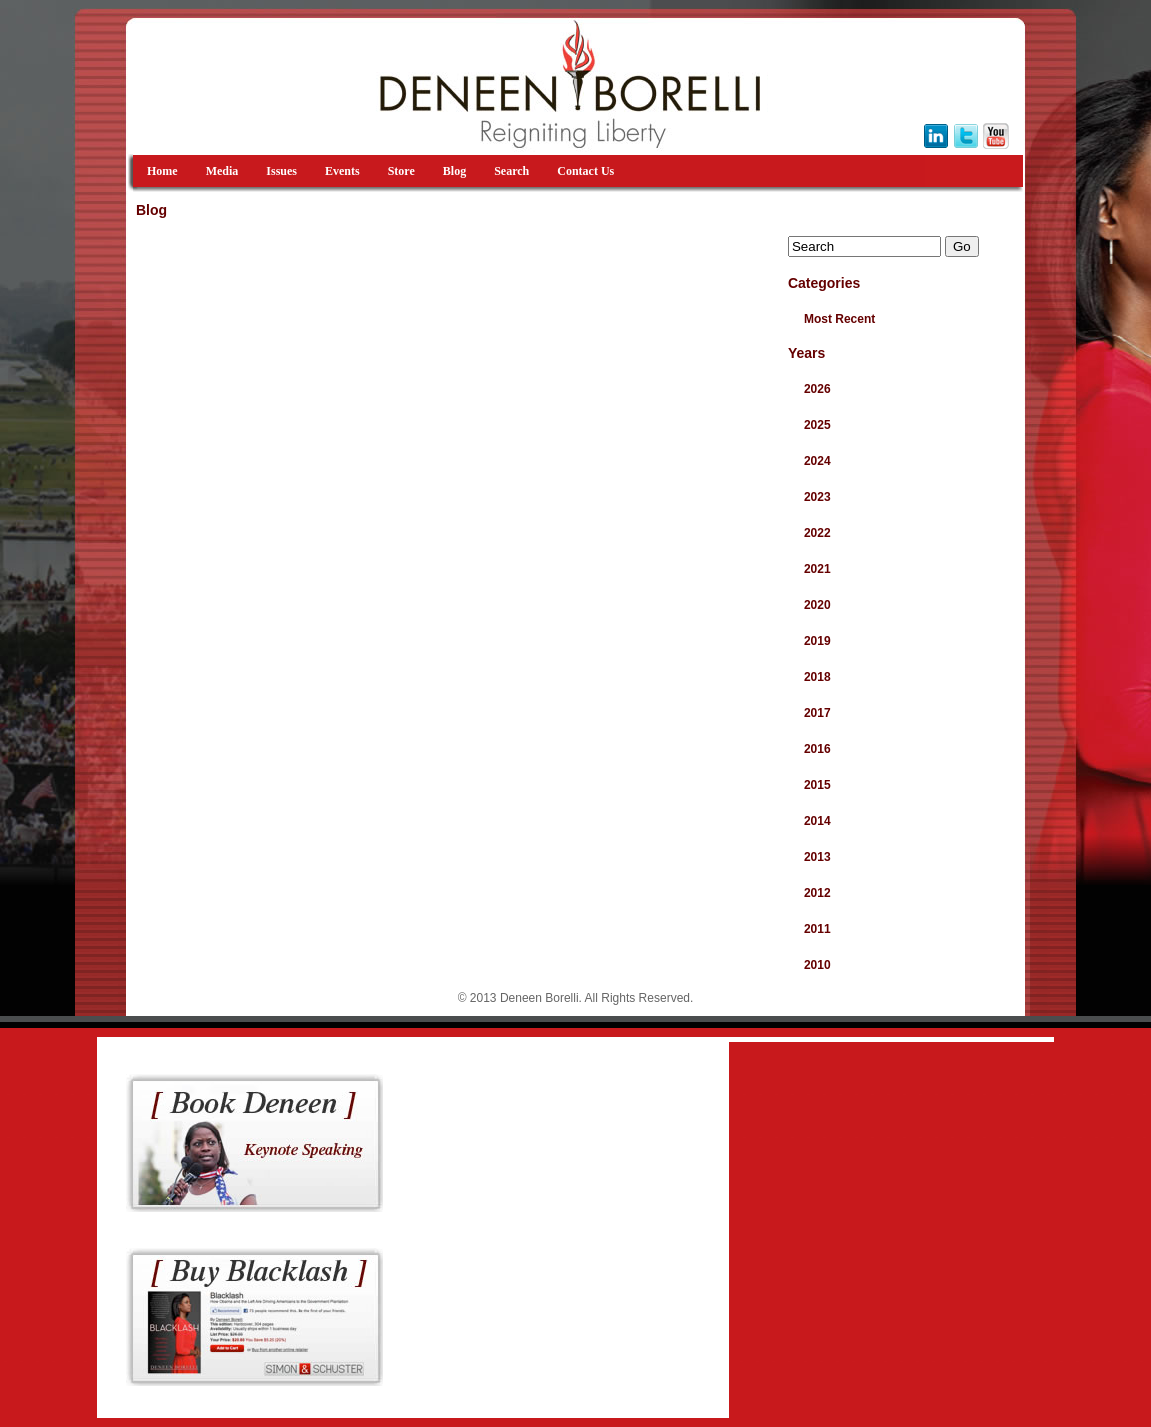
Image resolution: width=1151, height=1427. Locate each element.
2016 (817, 749)
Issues (281, 171)
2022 (817, 533)
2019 (817, 641)
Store (401, 171)
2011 (817, 929)
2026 (817, 389)
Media (222, 171)
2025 (817, 425)
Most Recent (839, 319)
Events (342, 171)
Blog (454, 171)
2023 (817, 497)
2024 (817, 461)
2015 (817, 785)
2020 (817, 605)
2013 (817, 857)
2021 (817, 569)
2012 (817, 893)
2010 (817, 965)
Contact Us (585, 171)
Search (511, 171)
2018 (817, 677)
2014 (817, 821)
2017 (817, 713)
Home (162, 171)
